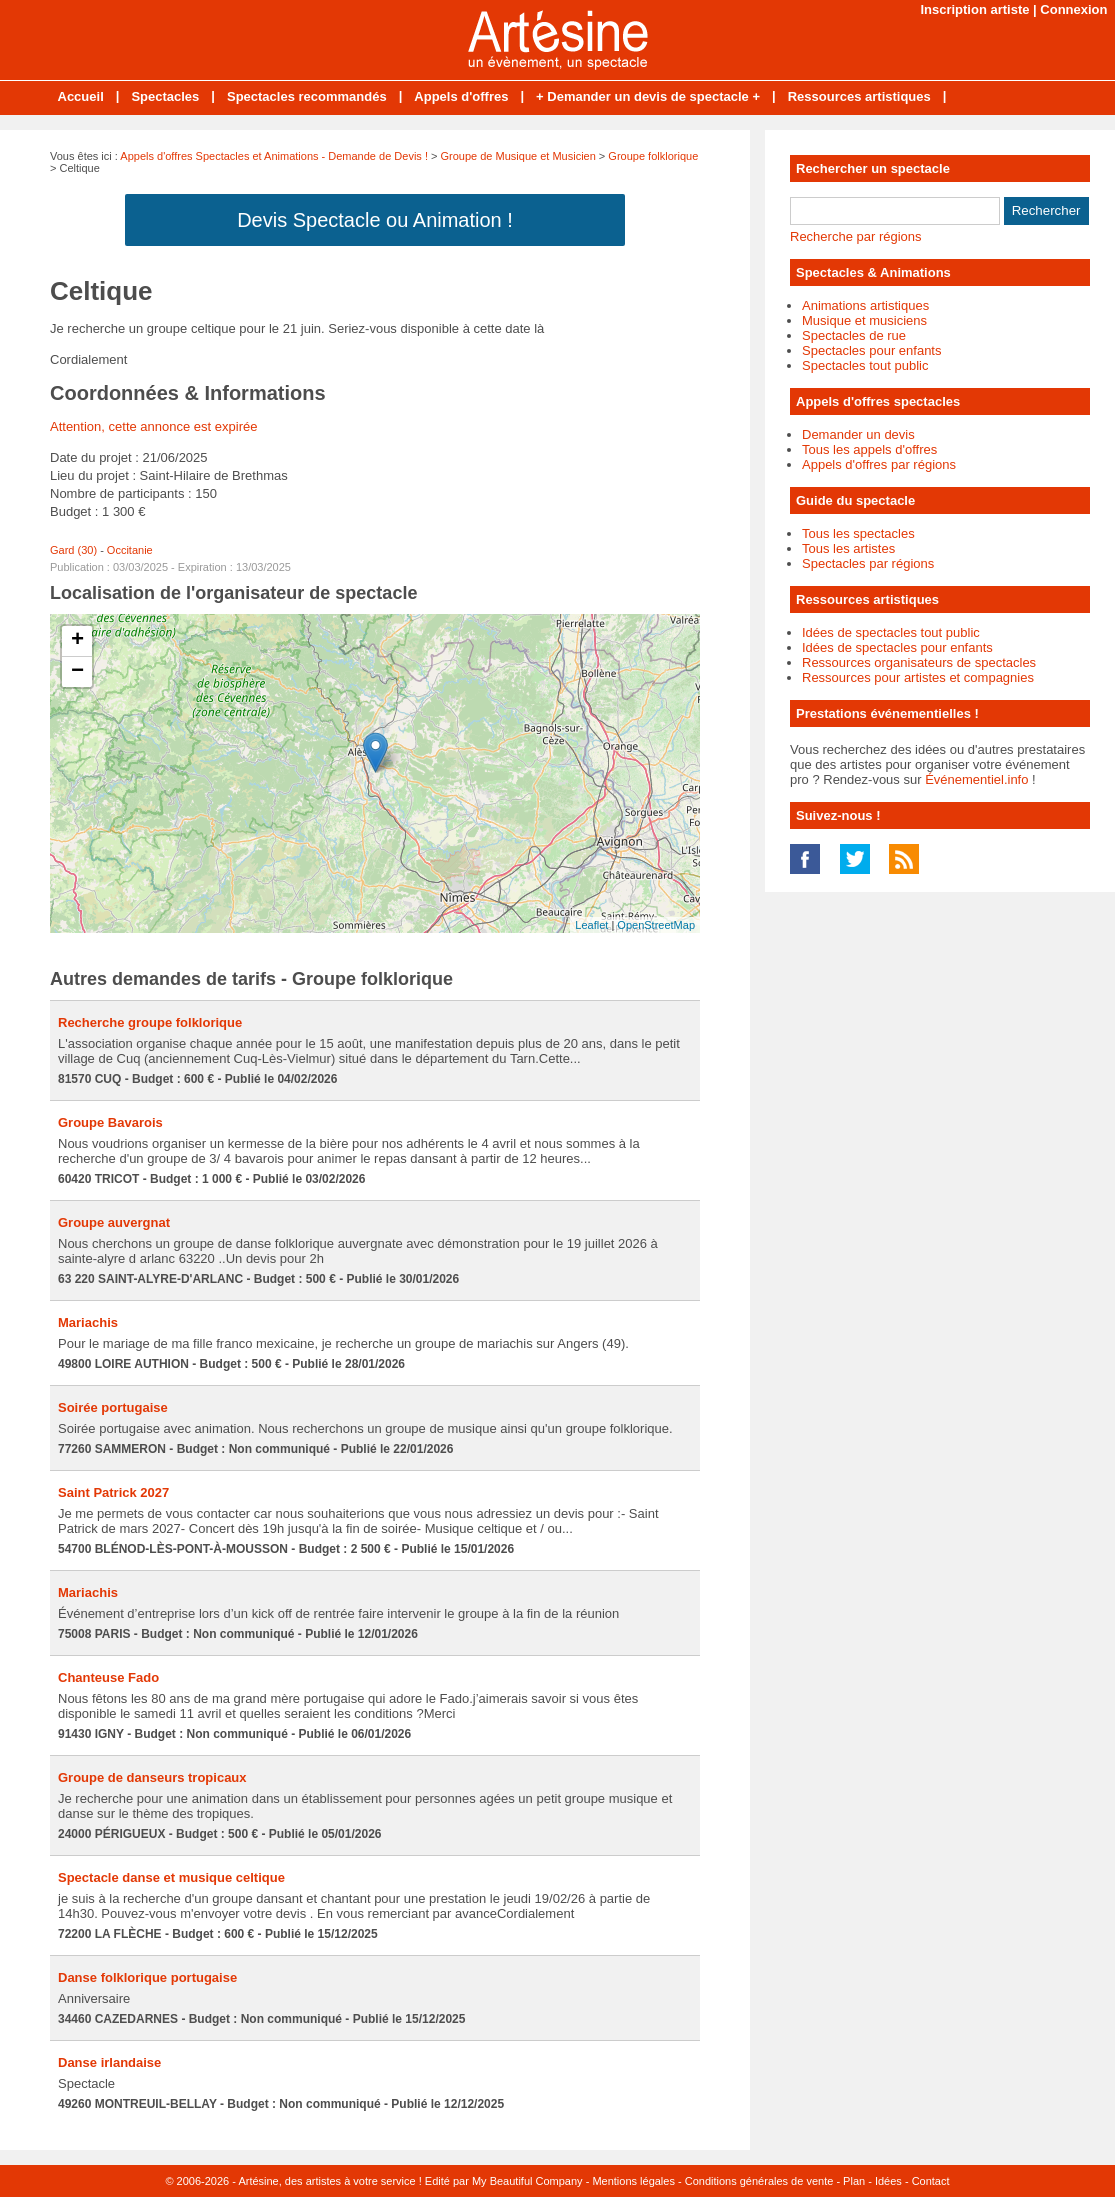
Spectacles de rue (854, 335)
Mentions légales (633, 2181)
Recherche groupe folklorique (150, 1022)
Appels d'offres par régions (879, 464)
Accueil (81, 96)
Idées (888, 2181)
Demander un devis (858, 434)
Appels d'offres (461, 96)
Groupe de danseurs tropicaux (152, 1777)
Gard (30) (73, 550)
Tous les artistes (848, 548)
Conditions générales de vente (759, 2181)
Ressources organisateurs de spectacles (919, 662)
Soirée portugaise (113, 1407)
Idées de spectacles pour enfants (897, 647)
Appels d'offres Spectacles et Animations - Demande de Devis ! (274, 156)
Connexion (1073, 9)
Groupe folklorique (653, 156)
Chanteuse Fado (108, 1677)
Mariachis (88, 1322)
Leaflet (591, 925)
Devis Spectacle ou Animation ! (375, 220)
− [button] (77, 672)
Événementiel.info (976, 779)
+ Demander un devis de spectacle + (648, 96)
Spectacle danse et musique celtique (171, 1877)
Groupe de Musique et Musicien (518, 156)
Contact (931, 2181)
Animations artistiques (865, 305)
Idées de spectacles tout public (891, 632)
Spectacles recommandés (307, 96)
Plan (854, 2181)
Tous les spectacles (858, 533)
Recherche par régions (856, 236)
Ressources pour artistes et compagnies (918, 677)
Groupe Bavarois (110, 1122)
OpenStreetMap (656, 925)
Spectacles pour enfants (871, 350)
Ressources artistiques (859, 96)
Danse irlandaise (109, 2062)
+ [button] (77, 641)
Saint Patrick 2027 (113, 1492)
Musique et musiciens (864, 320)
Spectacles (165, 96)
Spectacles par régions (868, 563)
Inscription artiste (974, 9)
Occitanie (130, 550)
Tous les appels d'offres (869, 449)
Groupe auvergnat (114, 1222)
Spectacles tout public (865, 365)
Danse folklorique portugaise (147, 1977)
